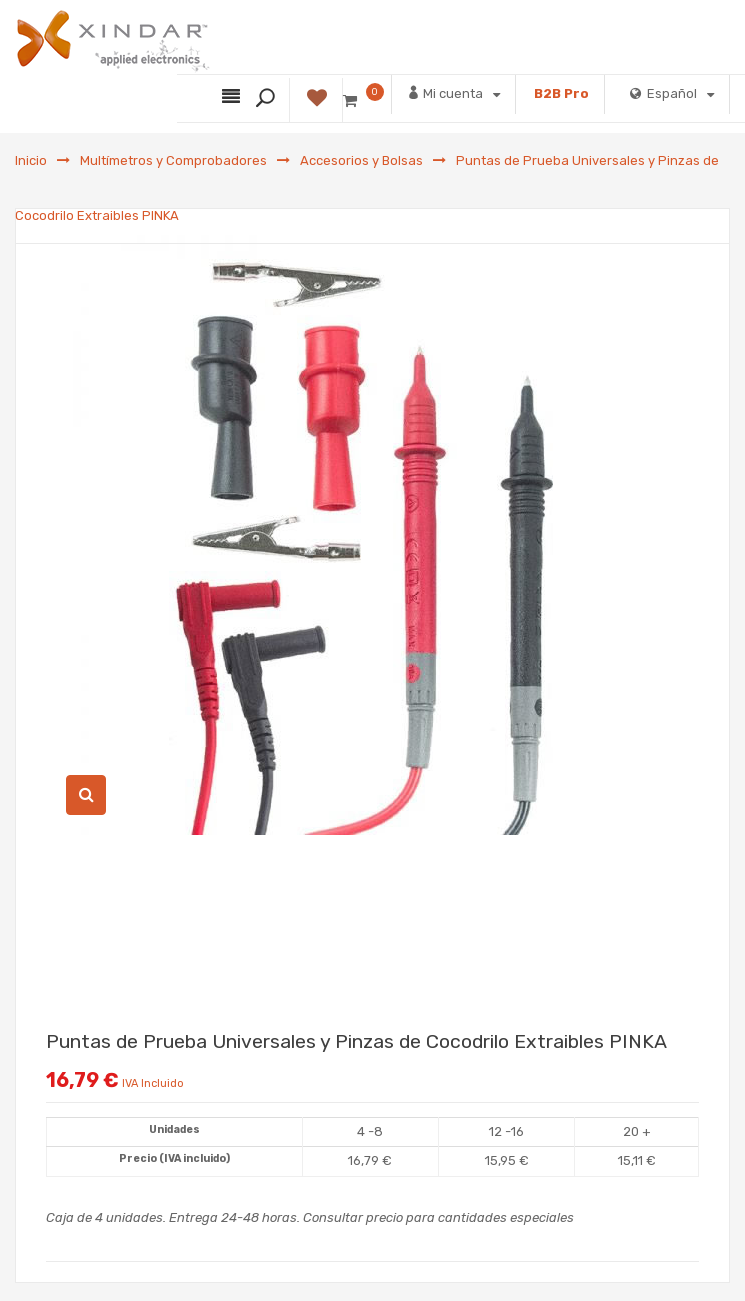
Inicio (31, 160)
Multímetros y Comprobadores (173, 160)
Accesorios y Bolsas (361, 160)
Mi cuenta (453, 93)
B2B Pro (561, 93)
